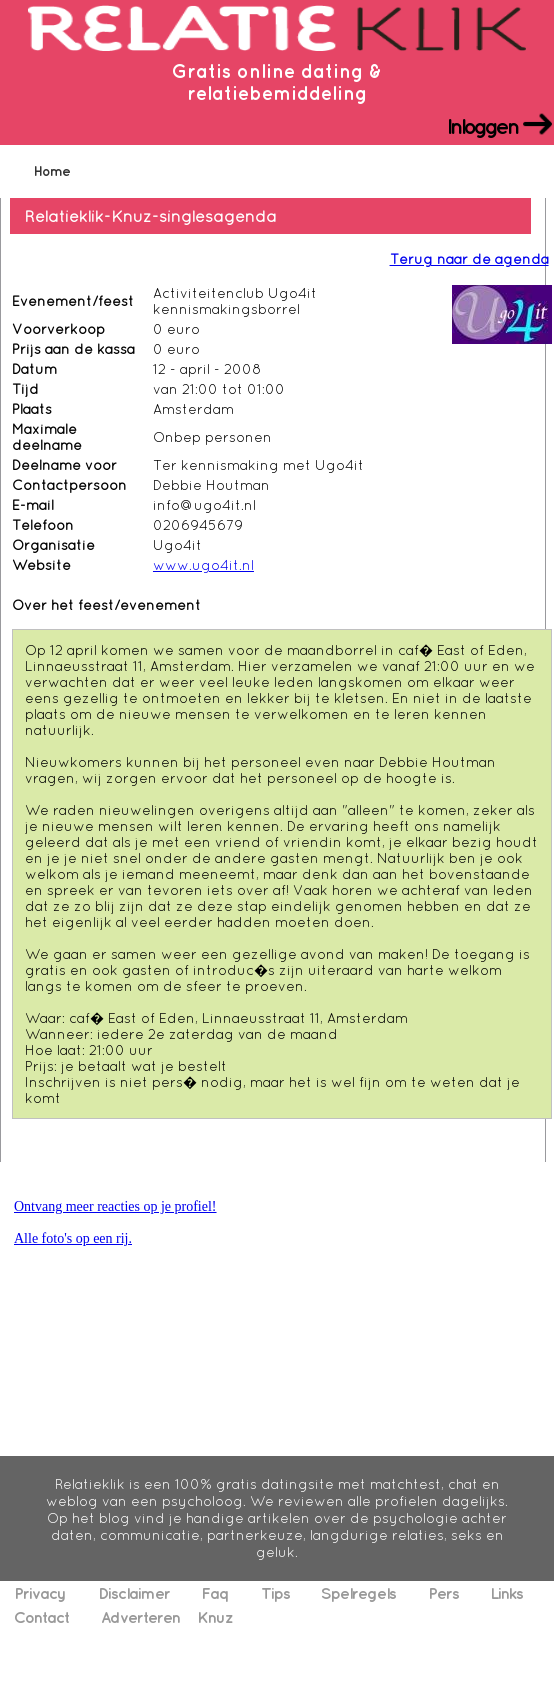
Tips (275, 1593)
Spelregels (358, 1593)
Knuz (215, 1617)
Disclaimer (134, 1593)
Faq (215, 1593)
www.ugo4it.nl (203, 565)
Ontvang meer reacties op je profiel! (115, 1206)
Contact (41, 1617)
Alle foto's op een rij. (73, 1238)
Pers (443, 1593)
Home (52, 171)
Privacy (40, 1593)
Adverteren (140, 1617)
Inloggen (482, 124)
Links (506, 1593)
